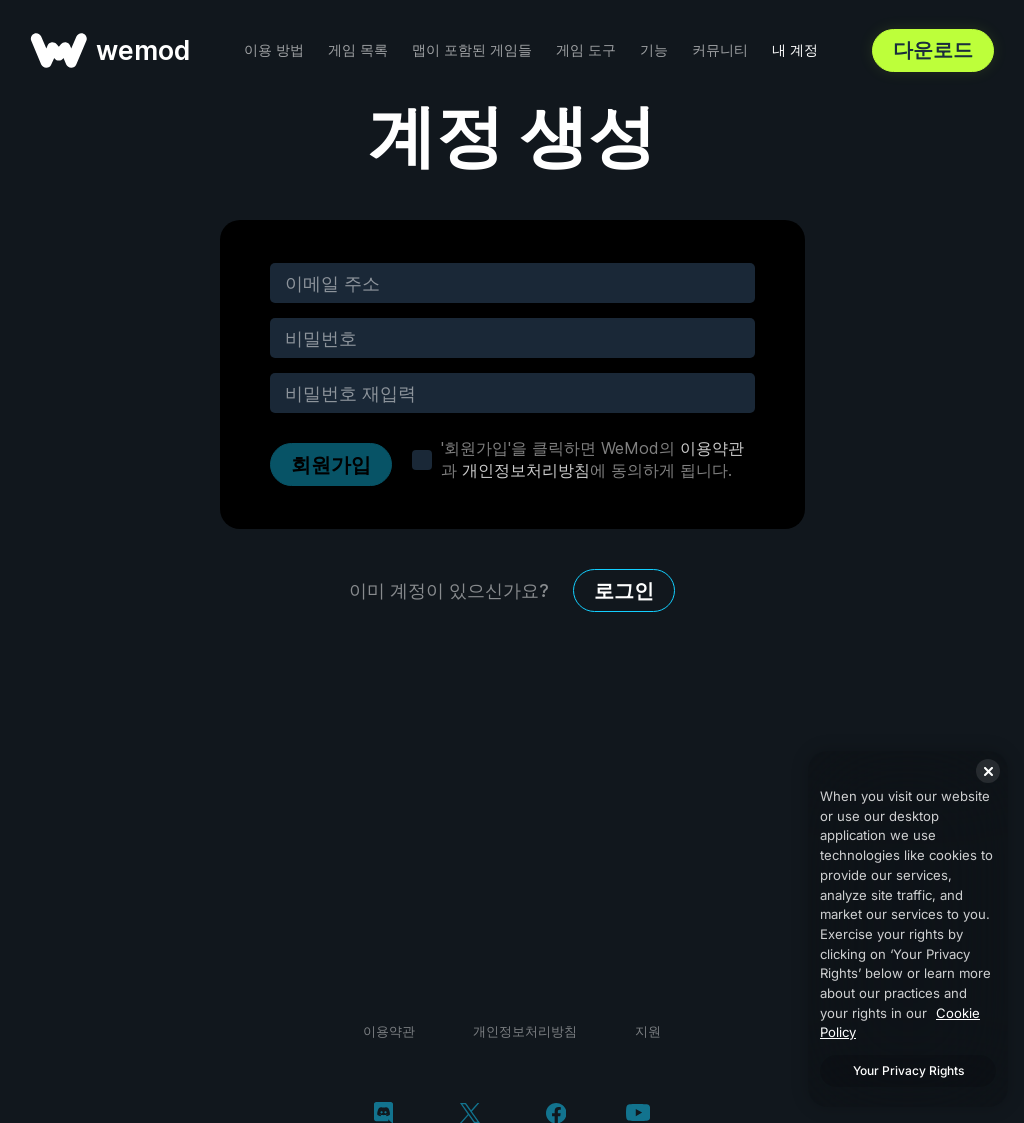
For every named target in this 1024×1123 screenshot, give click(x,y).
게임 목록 (358, 49)
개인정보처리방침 (526, 470)
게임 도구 (586, 49)
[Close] (988, 771)
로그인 (624, 591)
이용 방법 (274, 49)
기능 (654, 49)
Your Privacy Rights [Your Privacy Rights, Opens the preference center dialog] (908, 1070)
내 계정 (795, 49)
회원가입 (331, 465)
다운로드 (933, 50)
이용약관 (712, 448)
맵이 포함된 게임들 (472, 49)
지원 (648, 1031)
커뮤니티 (720, 49)
